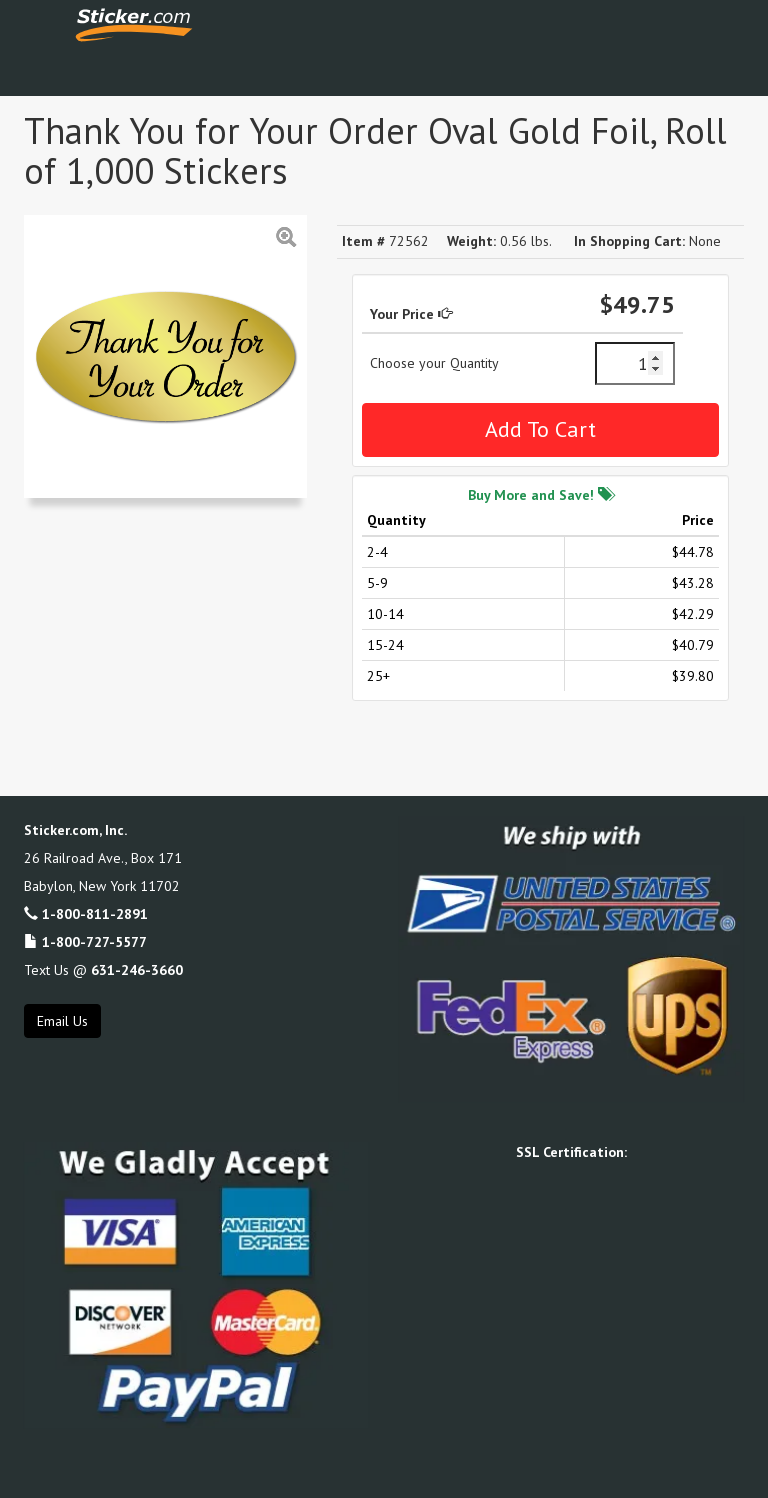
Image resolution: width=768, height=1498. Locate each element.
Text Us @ (103, 970)
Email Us (62, 1021)
